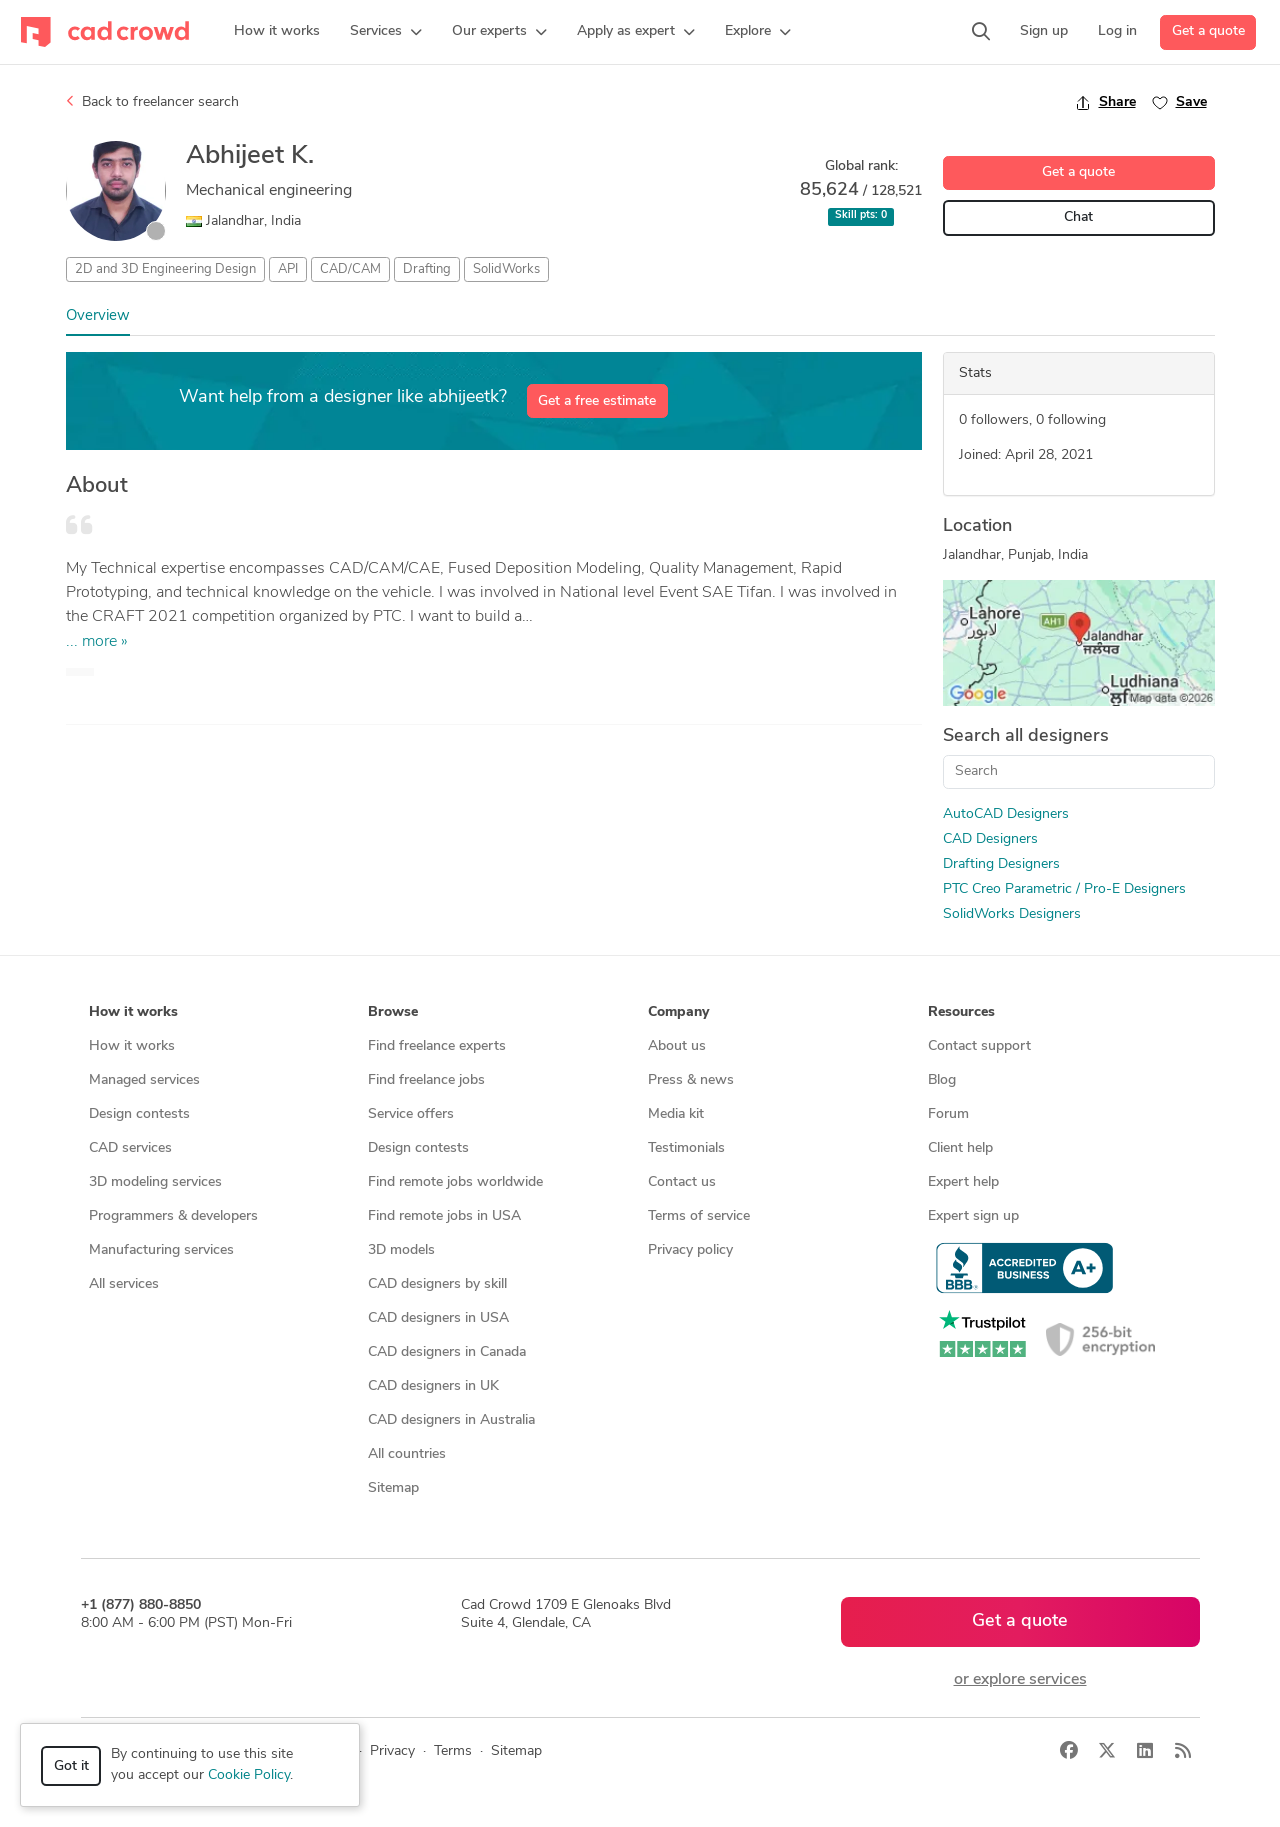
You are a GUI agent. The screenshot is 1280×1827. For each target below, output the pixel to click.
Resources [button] (961, 1012)
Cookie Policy (249, 1775)
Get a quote (1208, 31)
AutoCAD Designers (1006, 814)
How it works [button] (133, 1012)
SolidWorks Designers (1012, 914)
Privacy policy (690, 1250)
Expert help (963, 1182)
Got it (71, 1766)
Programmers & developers (173, 1216)
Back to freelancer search (152, 102)
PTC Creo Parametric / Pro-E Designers (1064, 889)
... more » (97, 642)
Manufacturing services (161, 1250)
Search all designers (1026, 736)
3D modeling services (155, 1182)
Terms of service (699, 1216)
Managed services (144, 1080)
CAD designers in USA (438, 1318)
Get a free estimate (597, 401)
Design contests (139, 1114)
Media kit (676, 1114)
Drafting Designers (1001, 864)
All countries (407, 1454)
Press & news (691, 1080)
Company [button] (678, 1012)
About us (677, 1046)
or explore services (1020, 1680)
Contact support (979, 1046)
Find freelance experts (437, 1046)
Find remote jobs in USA (444, 1216)
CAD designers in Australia (451, 1420)
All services (124, 1284)
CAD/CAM (350, 269)
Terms (453, 1751)
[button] (386, 32)
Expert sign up (973, 1216)
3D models (401, 1250)
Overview (98, 316)
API (288, 269)
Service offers (411, 1114)
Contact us (682, 1182)
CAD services (130, 1148)
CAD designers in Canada (447, 1352)
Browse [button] (393, 1012)
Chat (1078, 217)
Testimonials (686, 1148)
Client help (960, 1148)
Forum (948, 1114)
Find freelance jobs (426, 1080)
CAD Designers (990, 839)
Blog (942, 1080)
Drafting (427, 269)
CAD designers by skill (437, 1284)
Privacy (392, 1751)
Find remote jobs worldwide (455, 1182)
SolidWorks (506, 269)
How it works (132, 1046)
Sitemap (393, 1488)
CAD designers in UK (433, 1386)
